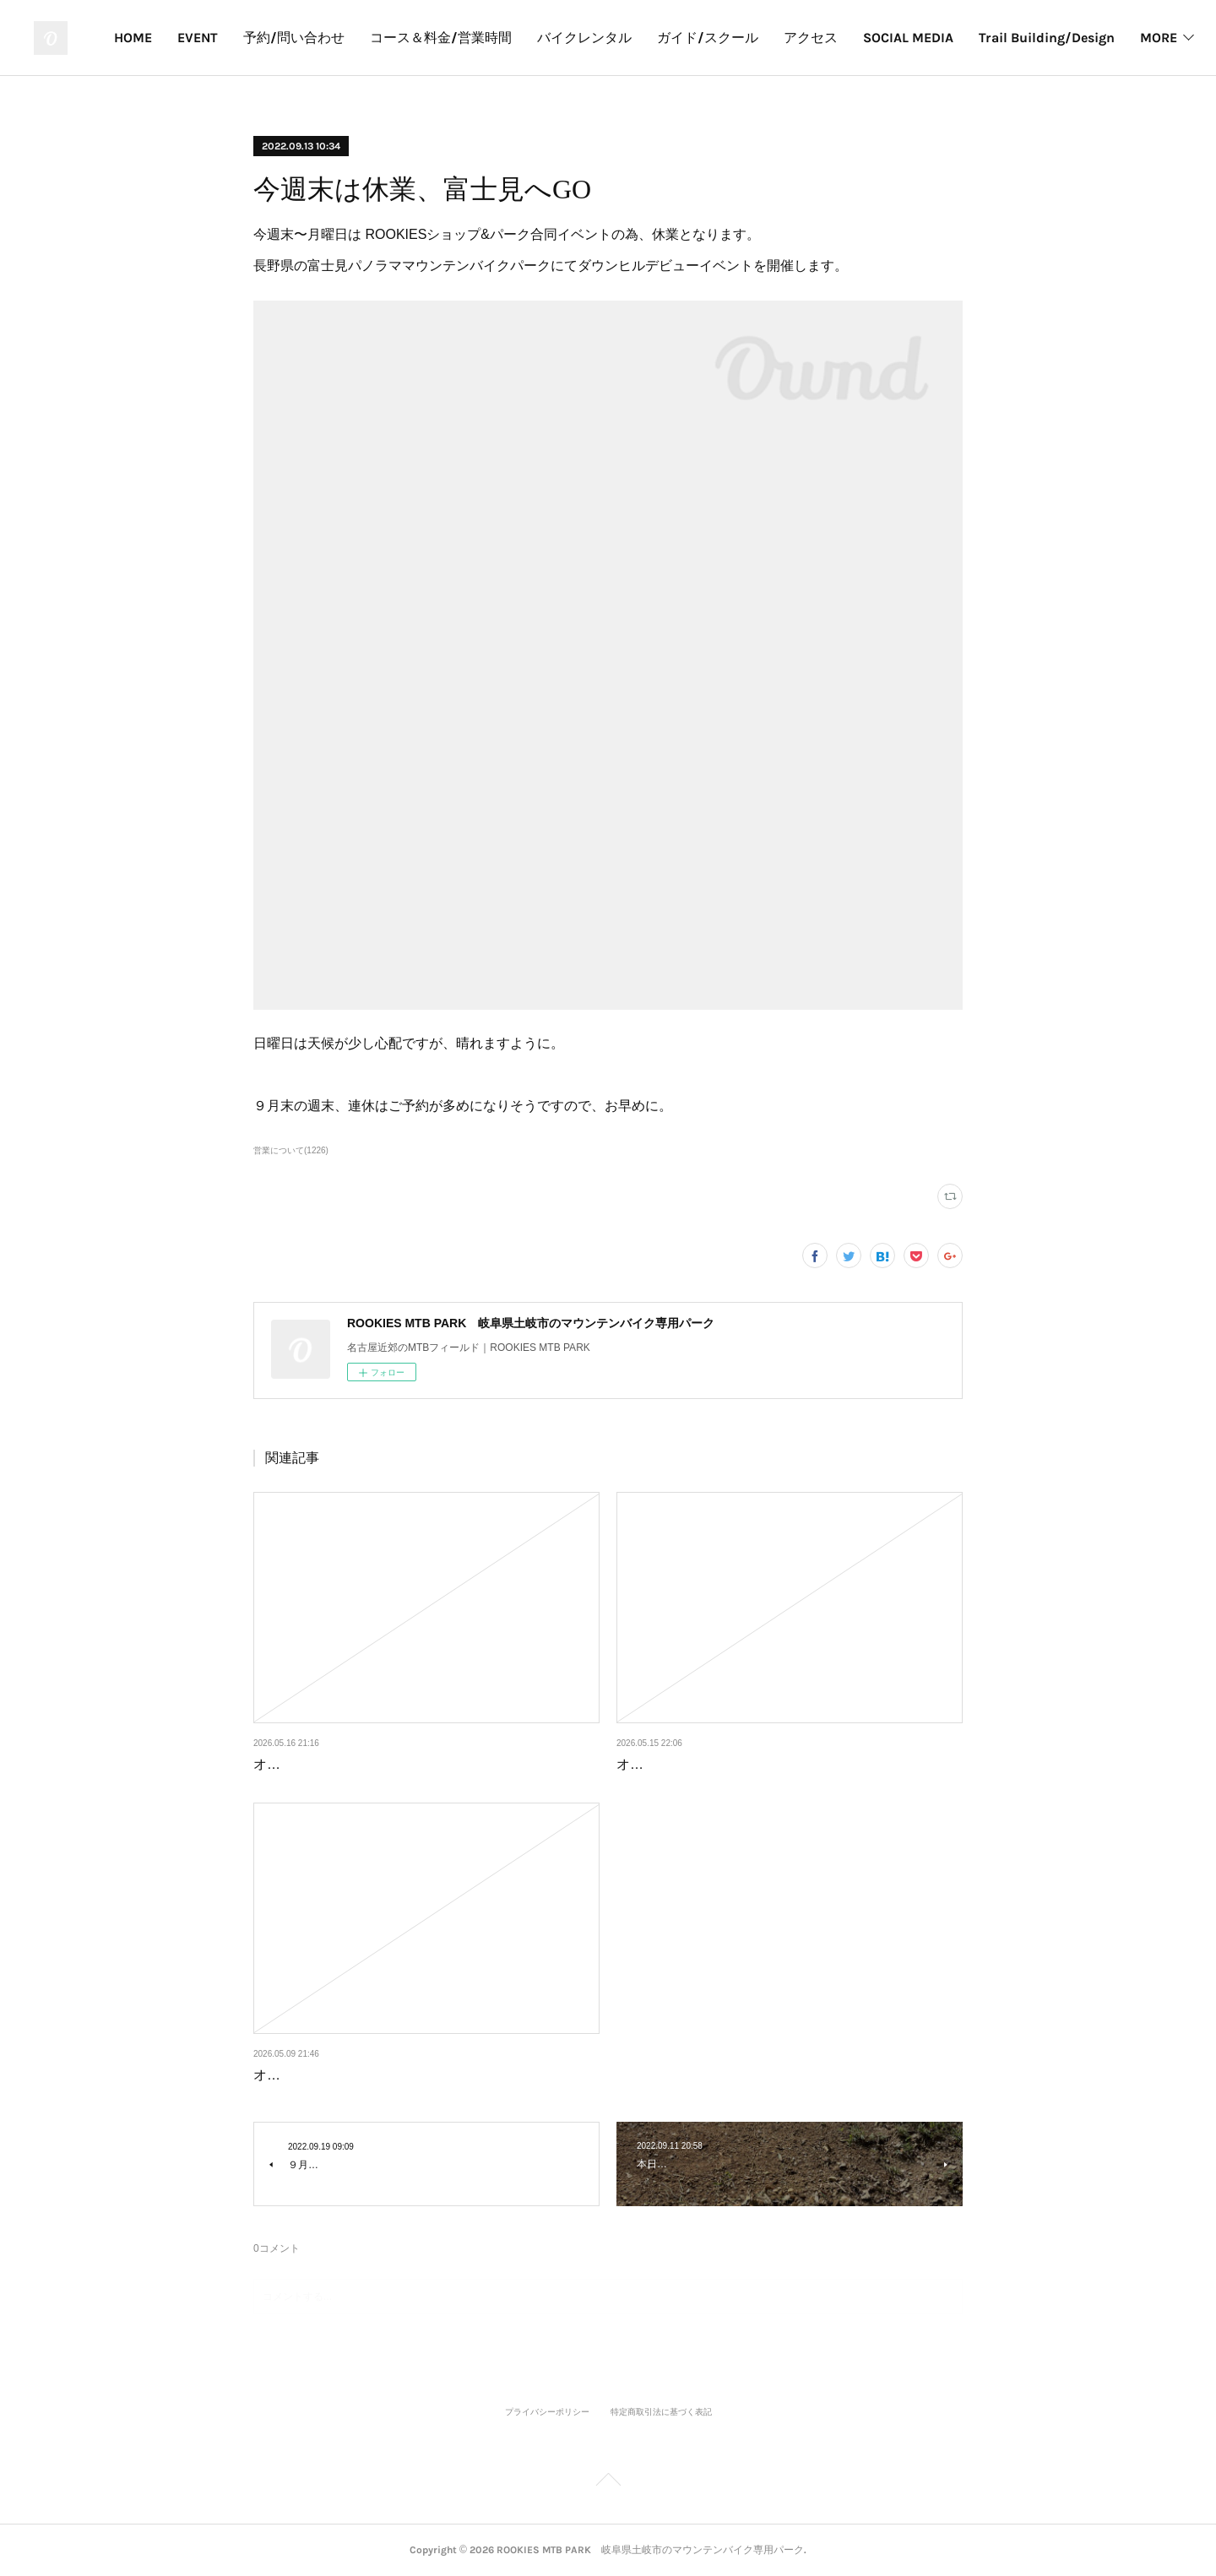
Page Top (608, 2482)
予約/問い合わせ (560, 38)
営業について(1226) (290, 1150)
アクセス (1077, 38)
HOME (400, 38)
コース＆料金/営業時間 (708, 38)
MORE (1148, 38)
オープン (280, 1764)
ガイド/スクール (974, 38)
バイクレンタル (851, 38)
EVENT (464, 38)
